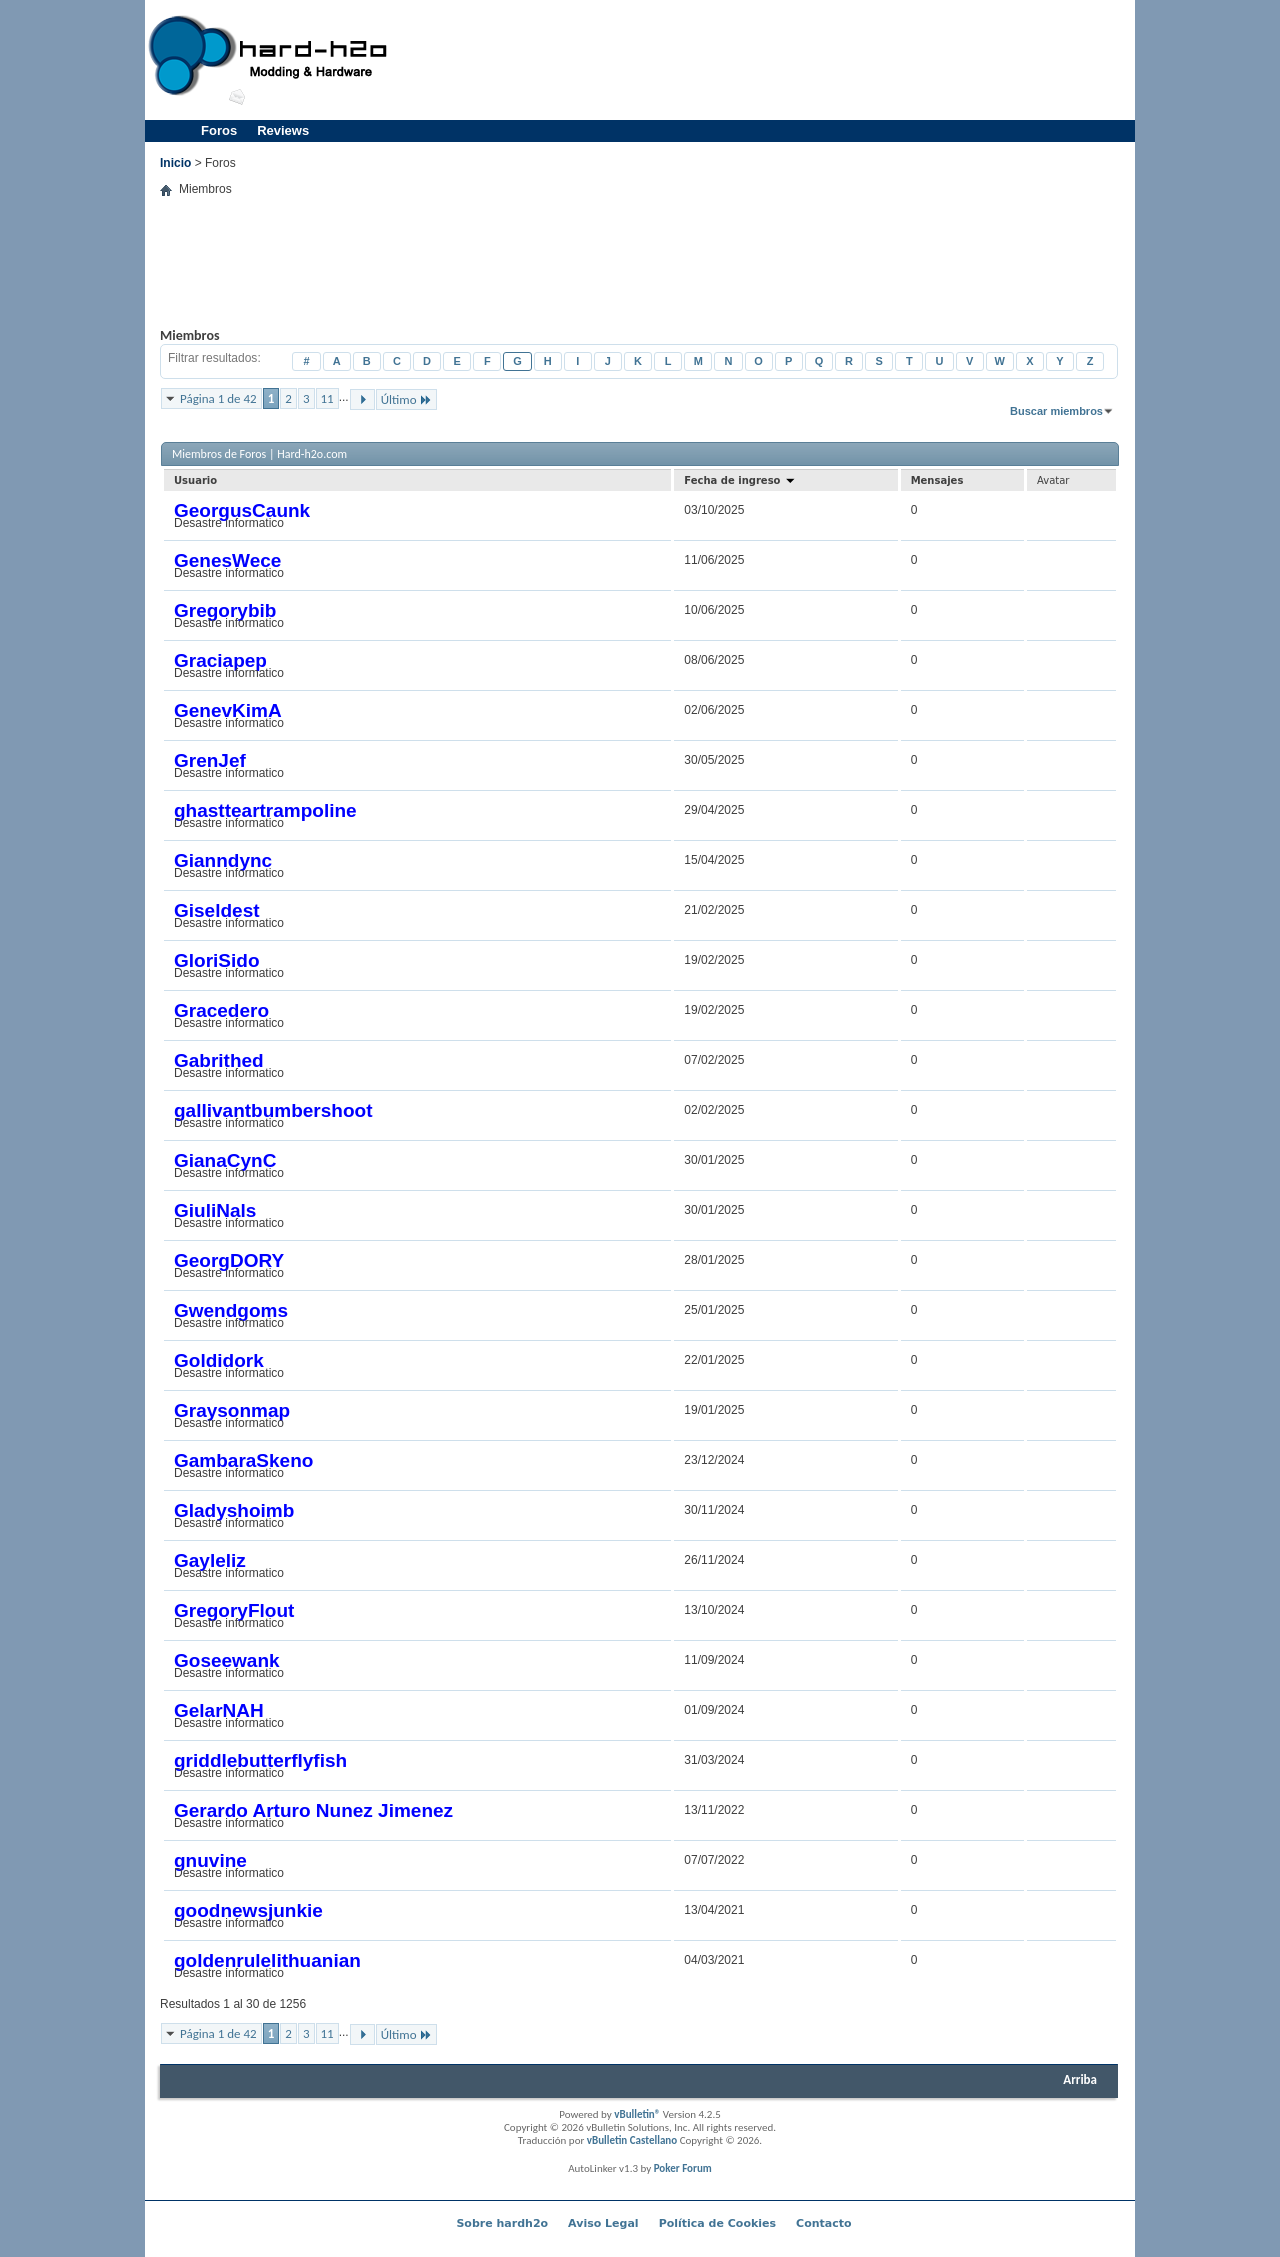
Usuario (195, 480)
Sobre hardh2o (502, 2223)
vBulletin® (637, 2114)
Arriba (1080, 2079)
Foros (219, 130)
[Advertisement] (766, 60)
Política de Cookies (717, 2223)
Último (406, 399)
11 (327, 398)
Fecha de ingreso (740, 480)
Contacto (823, 2223)
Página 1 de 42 (218, 398)
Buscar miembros (1056, 411)
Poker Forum (683, 2168)
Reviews (283, 130)
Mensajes (937, 480)
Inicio (175, 163)
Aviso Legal (603, 2223)
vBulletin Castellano (632, 2140)
